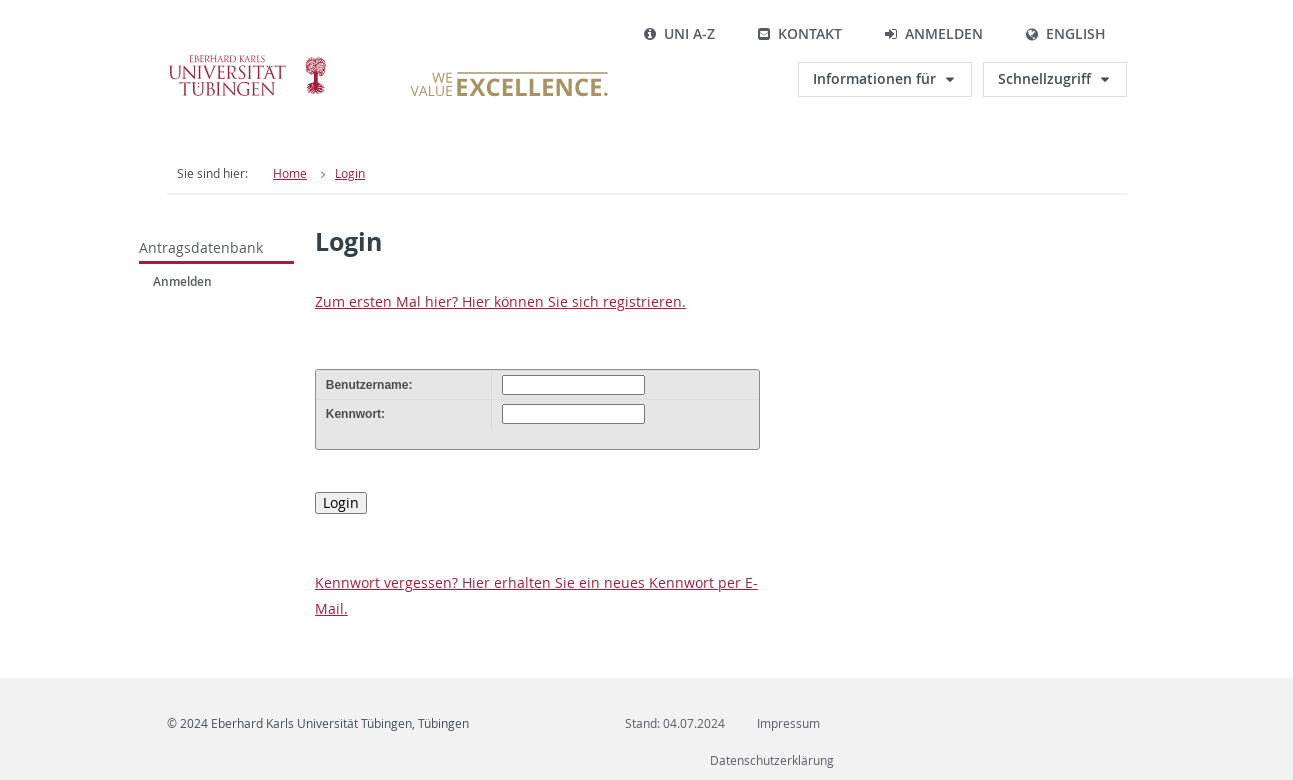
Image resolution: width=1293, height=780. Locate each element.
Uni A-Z (679, 33)
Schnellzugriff (1044, 78)
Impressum (788, 723)
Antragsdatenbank (201, 247)
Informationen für (874, 78)
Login (350, 173)
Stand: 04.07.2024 (675, 723)
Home (290, 173)
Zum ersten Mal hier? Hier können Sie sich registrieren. (500, 301)
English (1065, 33)
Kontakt (799, 33)
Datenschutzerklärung (772, 760)
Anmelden (933, 33)
